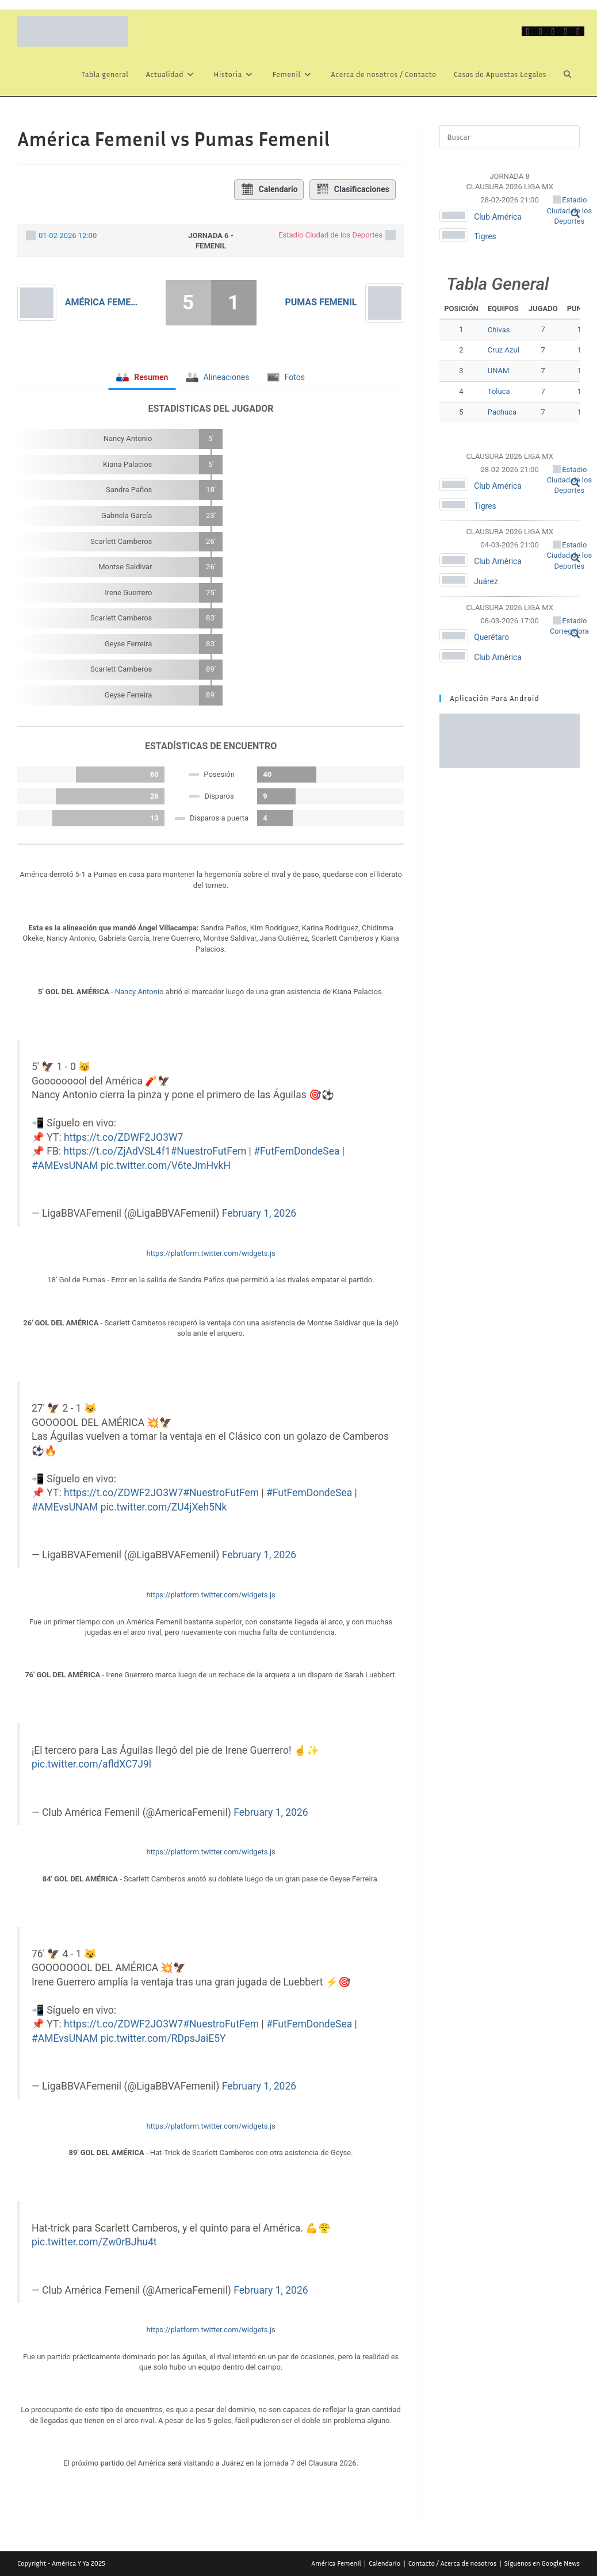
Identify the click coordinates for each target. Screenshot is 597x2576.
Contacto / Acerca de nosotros (452, 2562)
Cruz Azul (503, 350)
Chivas (499, 329)
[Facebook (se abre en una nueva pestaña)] (540, 31)
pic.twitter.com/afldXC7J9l (91, 1764)
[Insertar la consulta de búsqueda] (509, 136)
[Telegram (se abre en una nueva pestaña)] (578, 31)
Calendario (268, 190)
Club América (498, 216)
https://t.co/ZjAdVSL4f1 (117, 1151)
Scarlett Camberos (121, 540)
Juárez (486, 581)
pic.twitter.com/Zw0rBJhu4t (94, 2242)
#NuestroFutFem (209, 1151)
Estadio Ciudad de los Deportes (330, 235)
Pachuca (502, 412)
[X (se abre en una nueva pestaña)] (528, 31)
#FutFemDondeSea (296, 1151)
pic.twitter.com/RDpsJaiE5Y (163, 2038)
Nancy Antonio (128, 438)
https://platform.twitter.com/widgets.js (210, 1253)
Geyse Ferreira (128, 643)
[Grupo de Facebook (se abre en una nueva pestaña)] (552, 31)
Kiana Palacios (127, 464)
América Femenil (104, 302)
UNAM (499, 370)
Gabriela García (126, 515)
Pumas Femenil (321, 302)
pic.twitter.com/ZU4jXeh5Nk (164, 1507)
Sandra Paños (129, 489)
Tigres (485, 236)
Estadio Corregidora (569, 625)
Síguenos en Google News (542, 2562)
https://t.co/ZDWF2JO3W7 (123, 1137)
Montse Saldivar (125, 566)
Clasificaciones (352, 190)
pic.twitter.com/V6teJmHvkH (166, 1165)
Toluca (499, 391)
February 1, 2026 (259, 1213)
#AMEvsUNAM (65, 1165)
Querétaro (492, 637)
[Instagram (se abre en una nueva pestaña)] (565, 31)
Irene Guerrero (128, 592)
